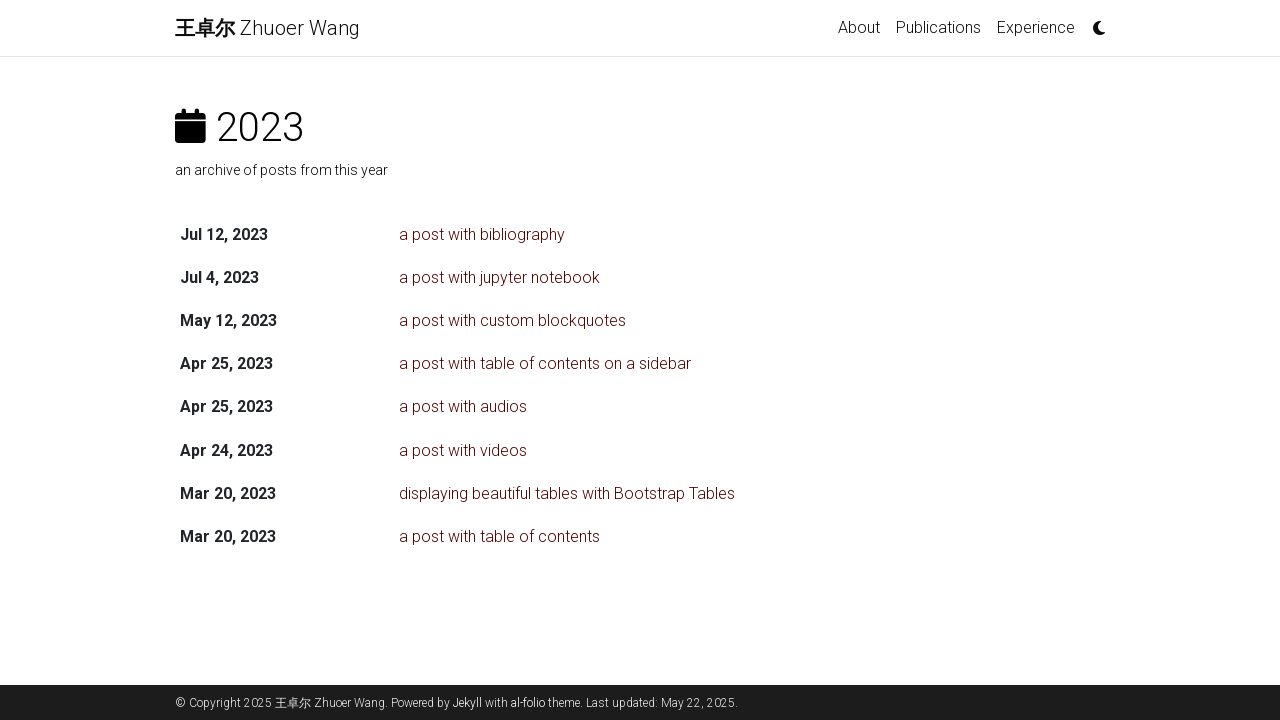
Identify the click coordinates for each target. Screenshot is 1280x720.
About (859, 27)
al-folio (528, 703)
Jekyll (467, 703)
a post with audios (463, 406)
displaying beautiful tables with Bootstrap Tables (567, 493)
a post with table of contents (499, 536)
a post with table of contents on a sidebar (545, 363)
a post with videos (463, 450)
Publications (938, 27)
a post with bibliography (482, 234)
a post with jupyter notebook (499, 277)
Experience (1036, 27)
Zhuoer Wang (267, 28)
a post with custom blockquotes (512, 320)
